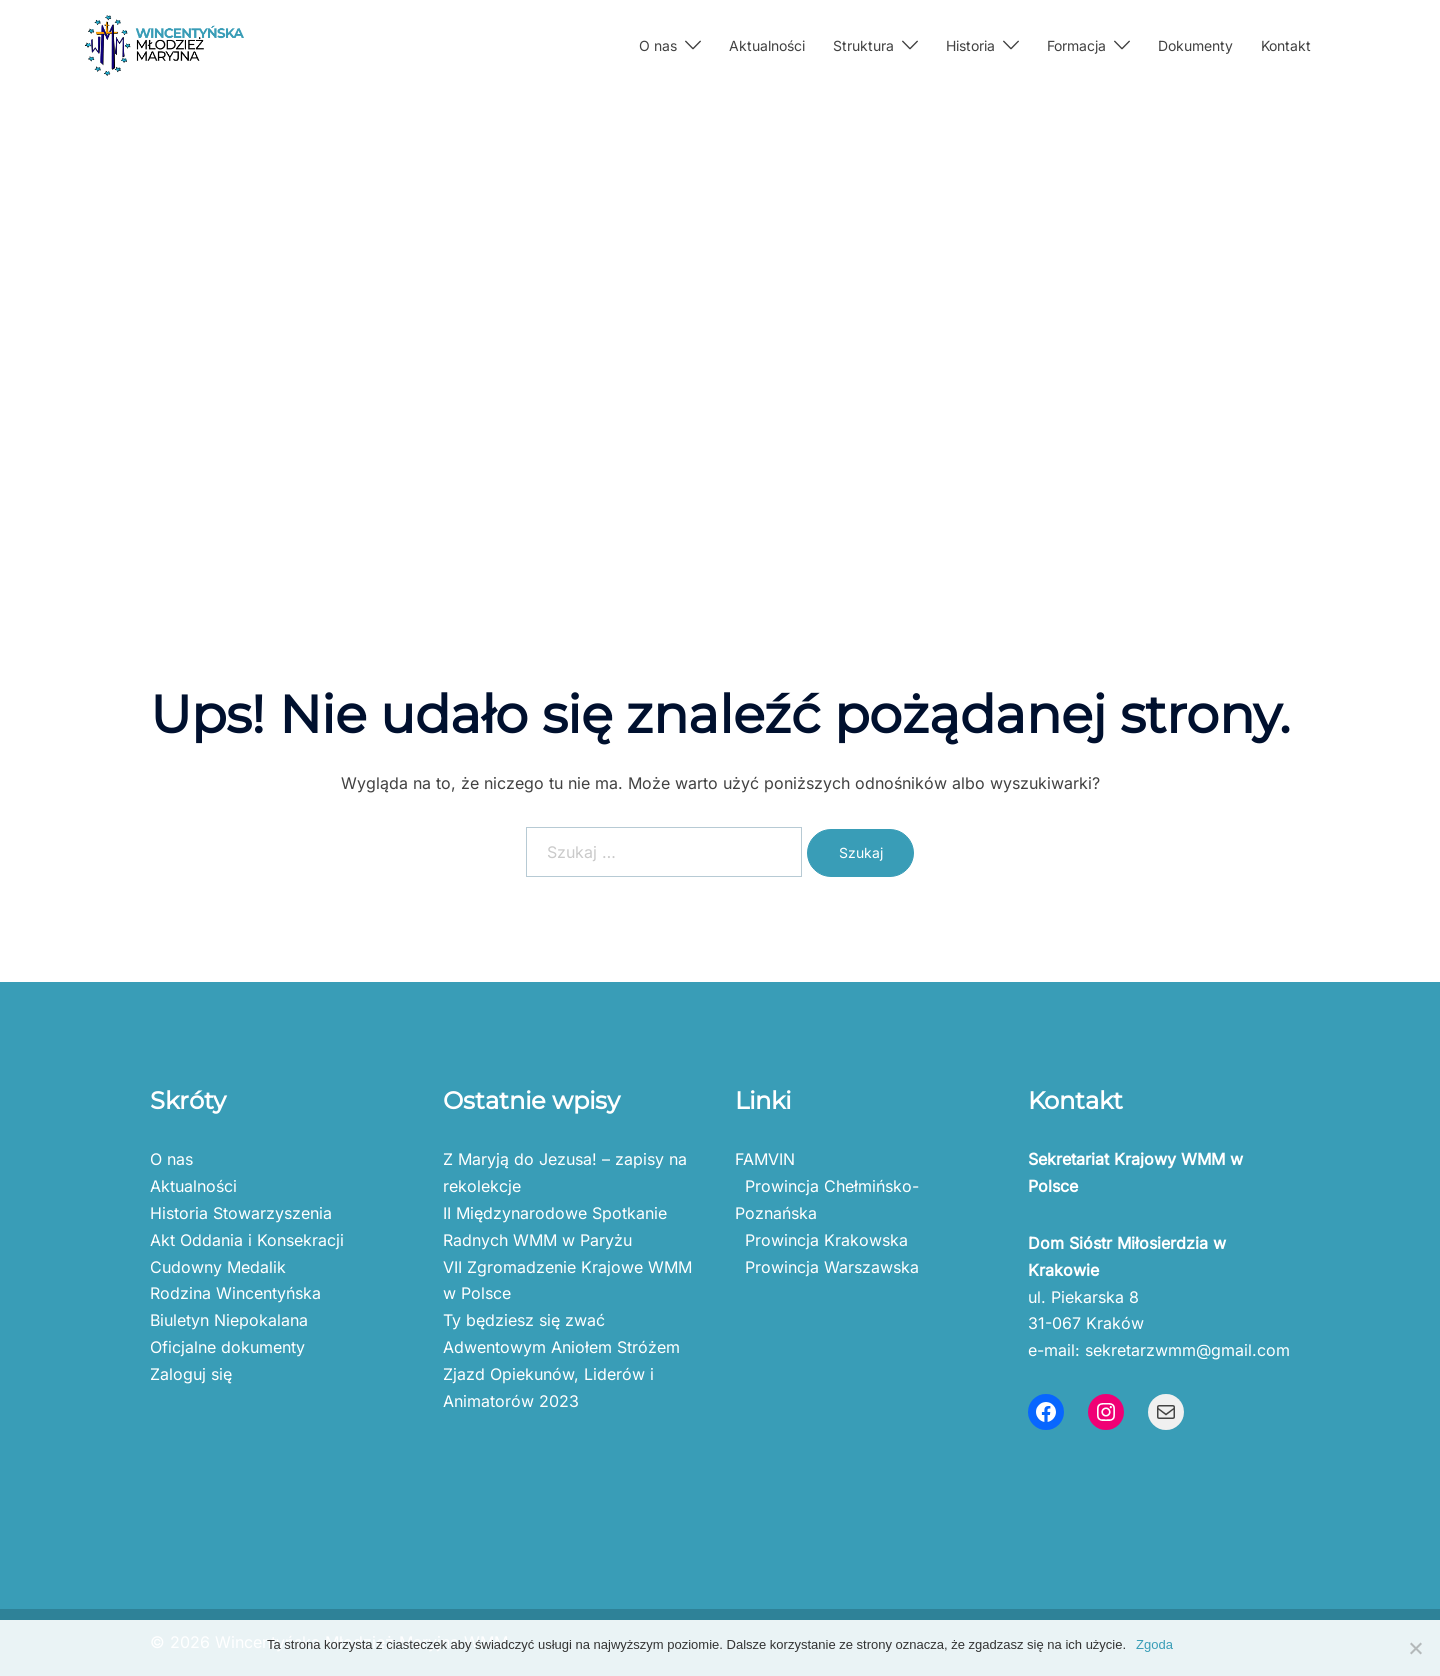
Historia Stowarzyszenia (241, 1213)
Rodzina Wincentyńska (235, 1293)
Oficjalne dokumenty (227, 1347)
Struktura (863, 45)
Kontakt (1286, 45)
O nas (658, 45)
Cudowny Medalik (218, 1267)
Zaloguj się (191, 1374)
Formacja (1076, 45)
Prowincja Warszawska (827, 1267)
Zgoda (1154, 1644)
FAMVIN (765, 1159)
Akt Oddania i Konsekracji (247, 1240)
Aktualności (767, 45)
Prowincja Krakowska (821, 1240)
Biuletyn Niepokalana (229, 1320)
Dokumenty (1195, 45)
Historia (970, 45)
